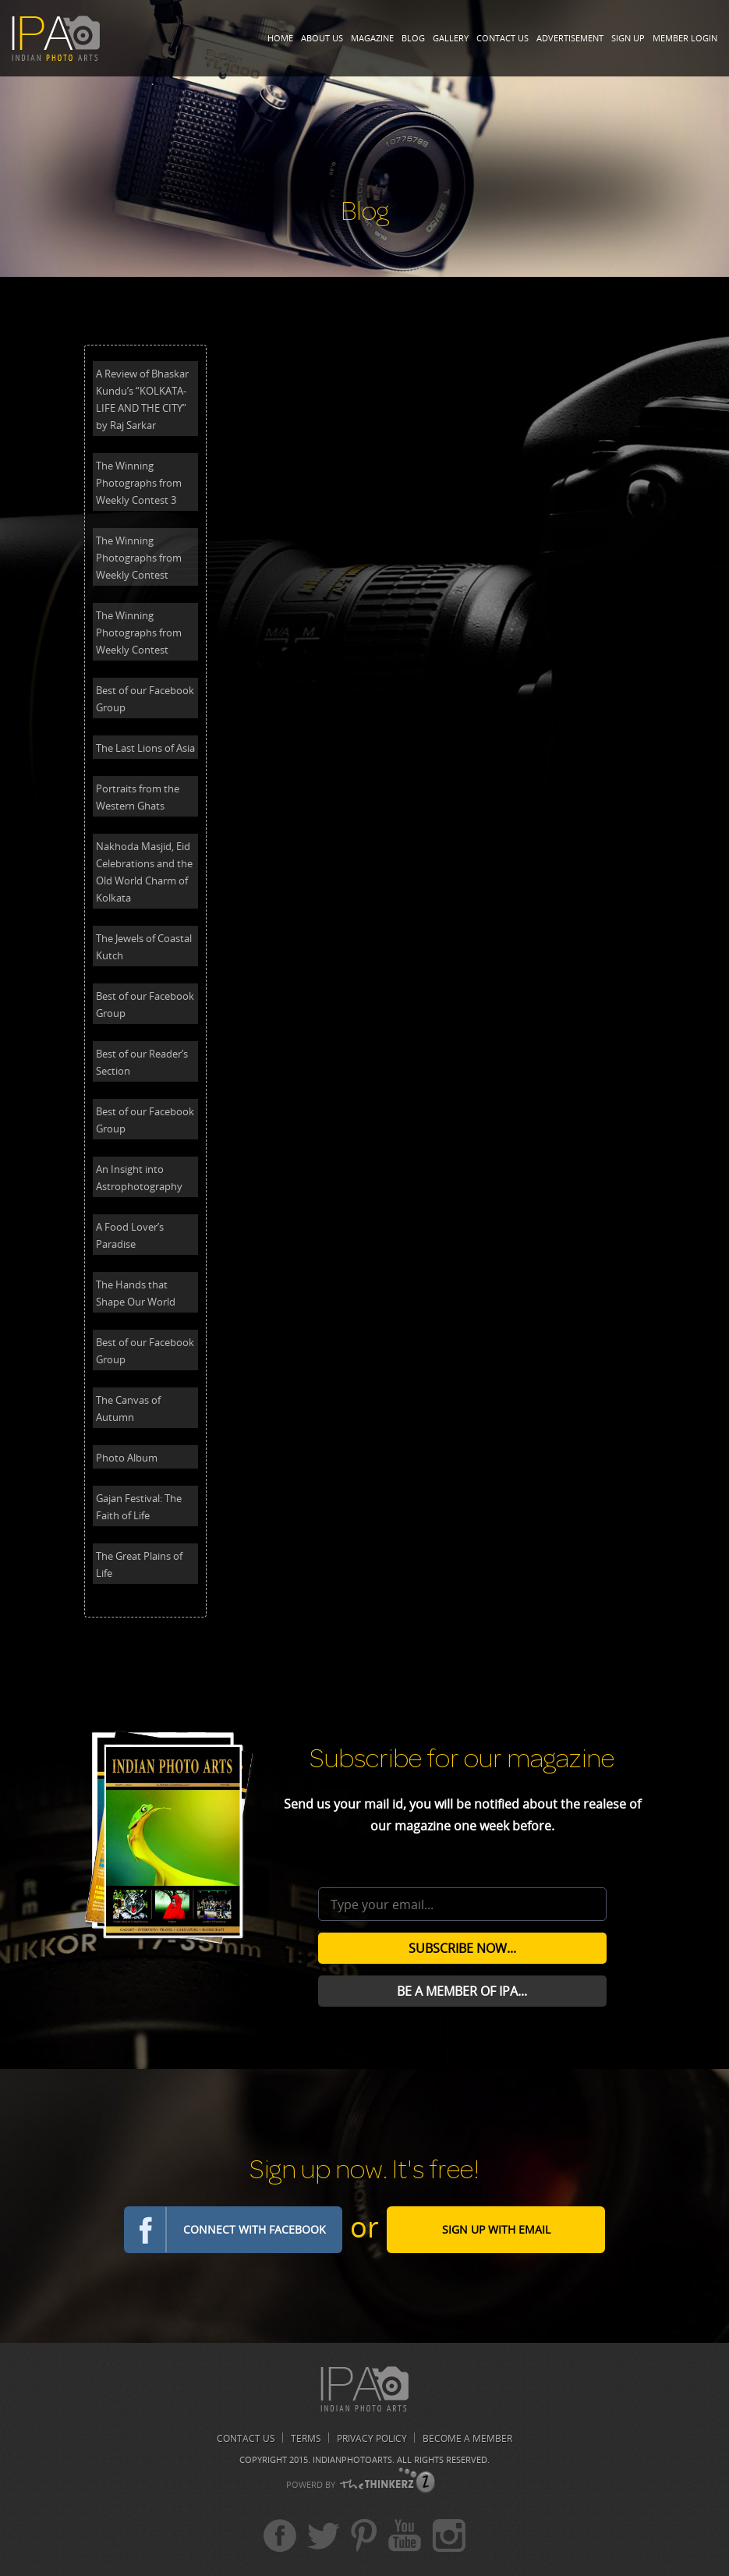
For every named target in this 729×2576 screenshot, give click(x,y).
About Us (322, 38)
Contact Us (502, 38)
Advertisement (569, 38)
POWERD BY (310, 2484)
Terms (306, 2438)
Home (280, 38)
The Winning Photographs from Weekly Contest (139, 557)
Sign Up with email (496, 2229)
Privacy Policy (372, 2438)
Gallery (451, 38)
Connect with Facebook (254, 2229)
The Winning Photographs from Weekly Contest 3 (139, 483)
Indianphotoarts (352, 2459)
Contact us (246, 2438)
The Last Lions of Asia (145, 748)
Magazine (372, 38)
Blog (413, 38)
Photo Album (126, 1458)
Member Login (685, 38)
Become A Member (467, 2438)
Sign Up (628, 38)
